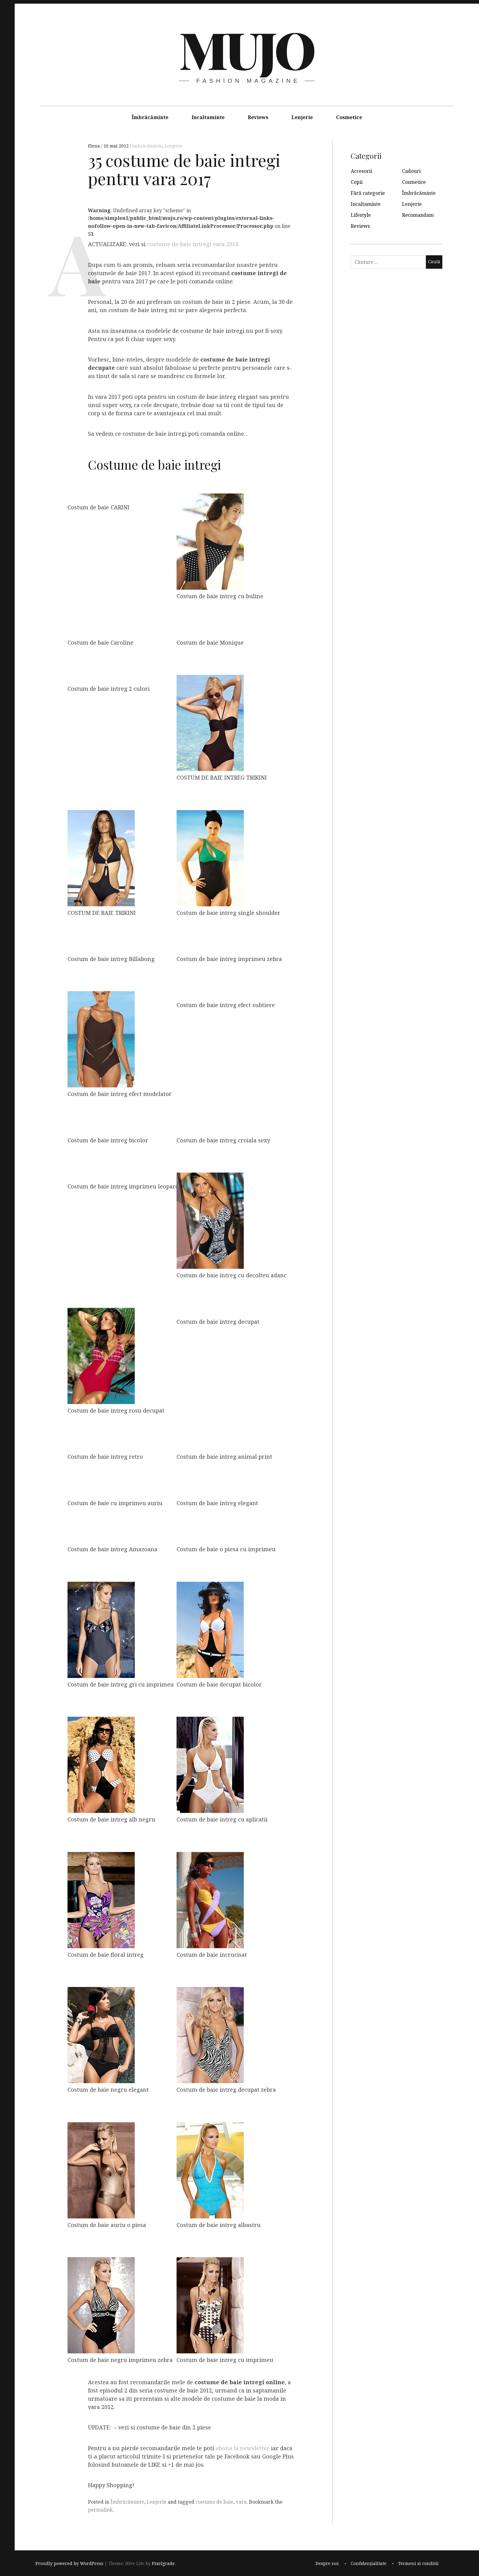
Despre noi (327, 2564)
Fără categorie (368, 193)
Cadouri (411, 171)
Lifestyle (361, 215)
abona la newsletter (242, 2448)
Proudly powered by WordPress (69, 2564)
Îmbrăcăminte (150, 117)
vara (241, 2501)
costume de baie (214, 2501)
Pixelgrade (163, 2564)
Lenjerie (302, 117)
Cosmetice (349, 117)
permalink (100, 2509)
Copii (357, 182)
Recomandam (418, 215)
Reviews (258, 117)
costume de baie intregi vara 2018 (193, 244)
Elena (94, 146)
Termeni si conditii (418, 2564)
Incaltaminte (208, 117)
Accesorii (361, 171)
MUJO (246, 49)
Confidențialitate (368, 2564)
